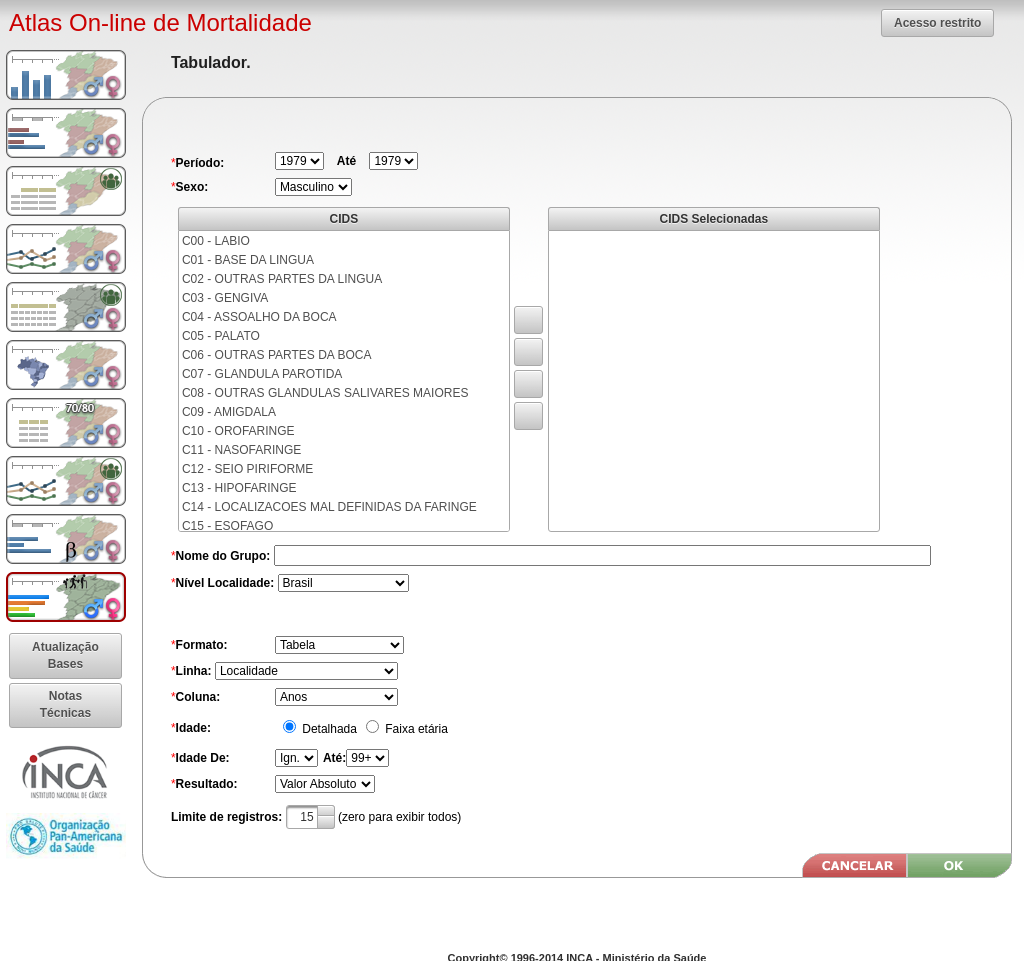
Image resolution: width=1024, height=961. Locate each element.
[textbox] (310, 817)
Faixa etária (415, 729)
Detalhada (328, 729)
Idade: (193, 728)
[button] (937, 23)
